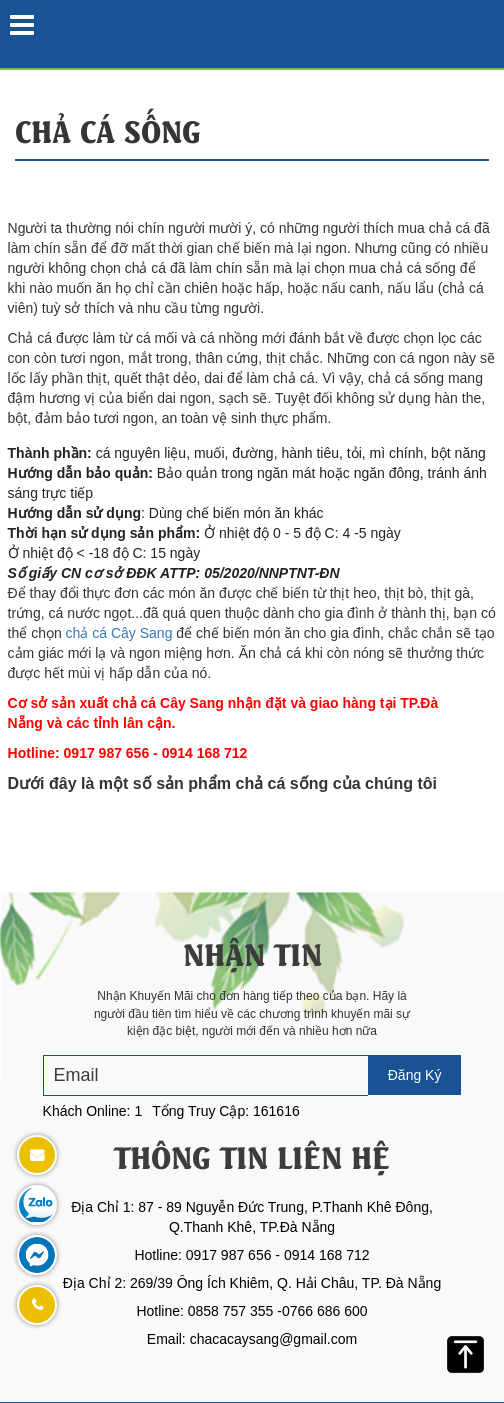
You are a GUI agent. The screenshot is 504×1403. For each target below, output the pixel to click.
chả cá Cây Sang (119, 633)
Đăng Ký (415, 1075)
